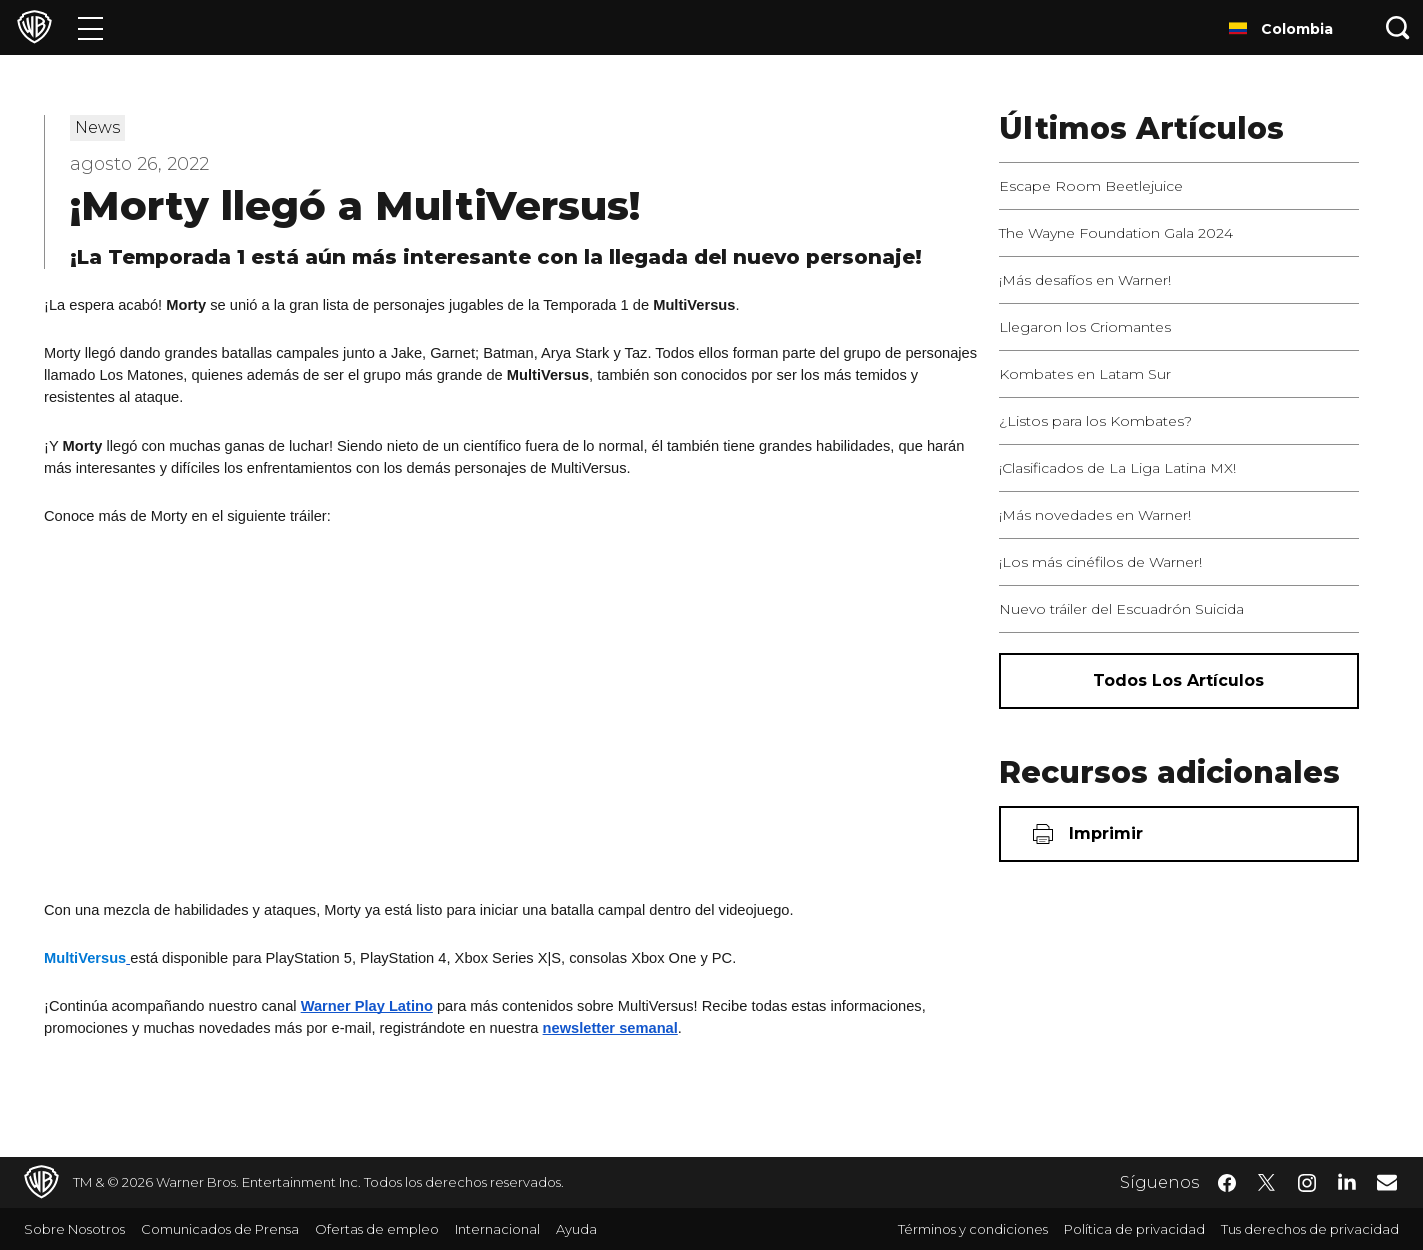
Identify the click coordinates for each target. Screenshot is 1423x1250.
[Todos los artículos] (1179, 681)
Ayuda (576, 1229)
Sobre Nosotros (74, 1229)
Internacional (497, 1229)
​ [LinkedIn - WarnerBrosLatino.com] (1347, 1181)
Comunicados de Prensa (220, 1229)
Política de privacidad (1134, 1229)
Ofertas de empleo (377, 1229)
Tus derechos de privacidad (1310, 1229)
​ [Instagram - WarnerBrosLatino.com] (1307, 1183)
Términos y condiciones (973, 1229)
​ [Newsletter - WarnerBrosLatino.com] (1387, 1182)
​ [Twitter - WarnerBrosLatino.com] (1267, 1183)
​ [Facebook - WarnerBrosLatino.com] (1227, 1183)
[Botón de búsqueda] (1398, 27)
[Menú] (90, 27)
